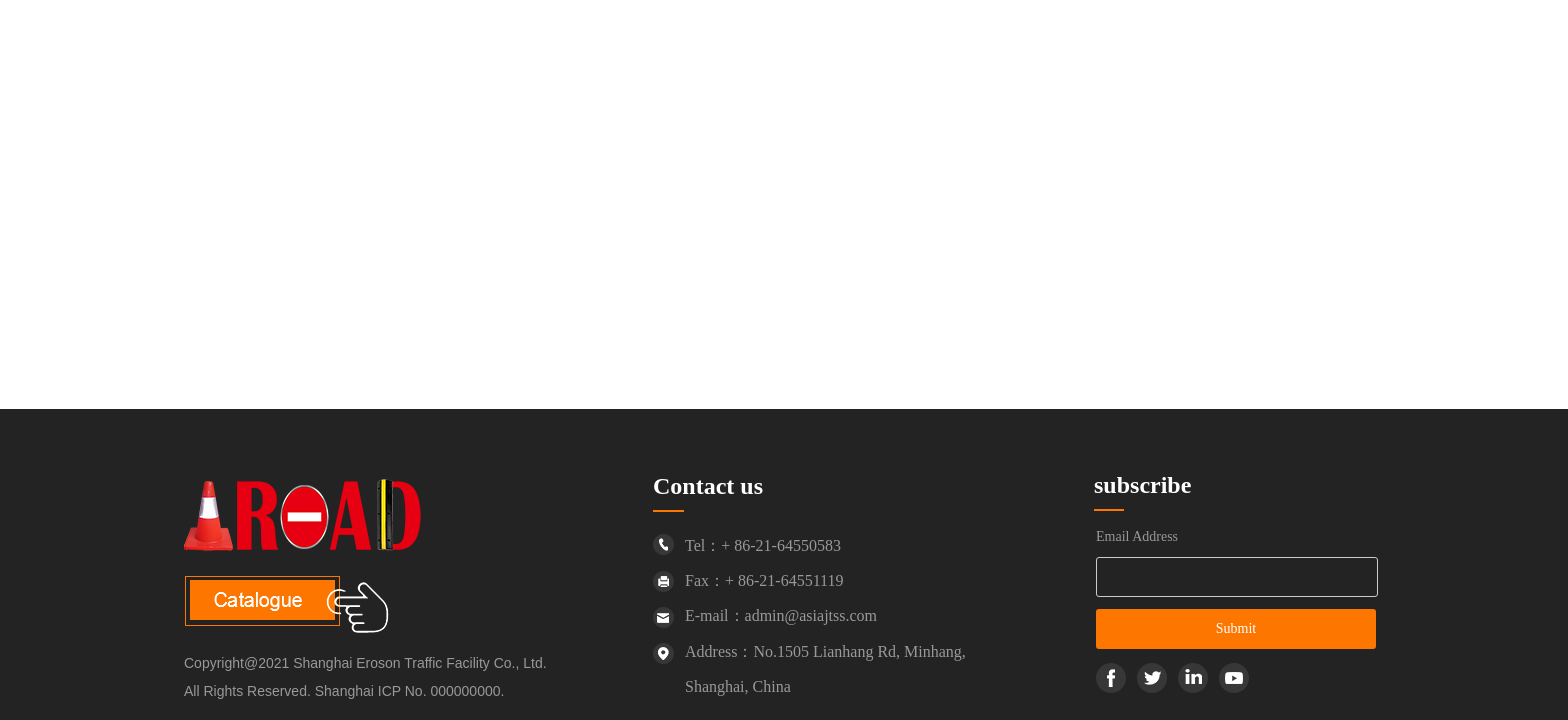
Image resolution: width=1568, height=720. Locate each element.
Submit (1236, 628)
